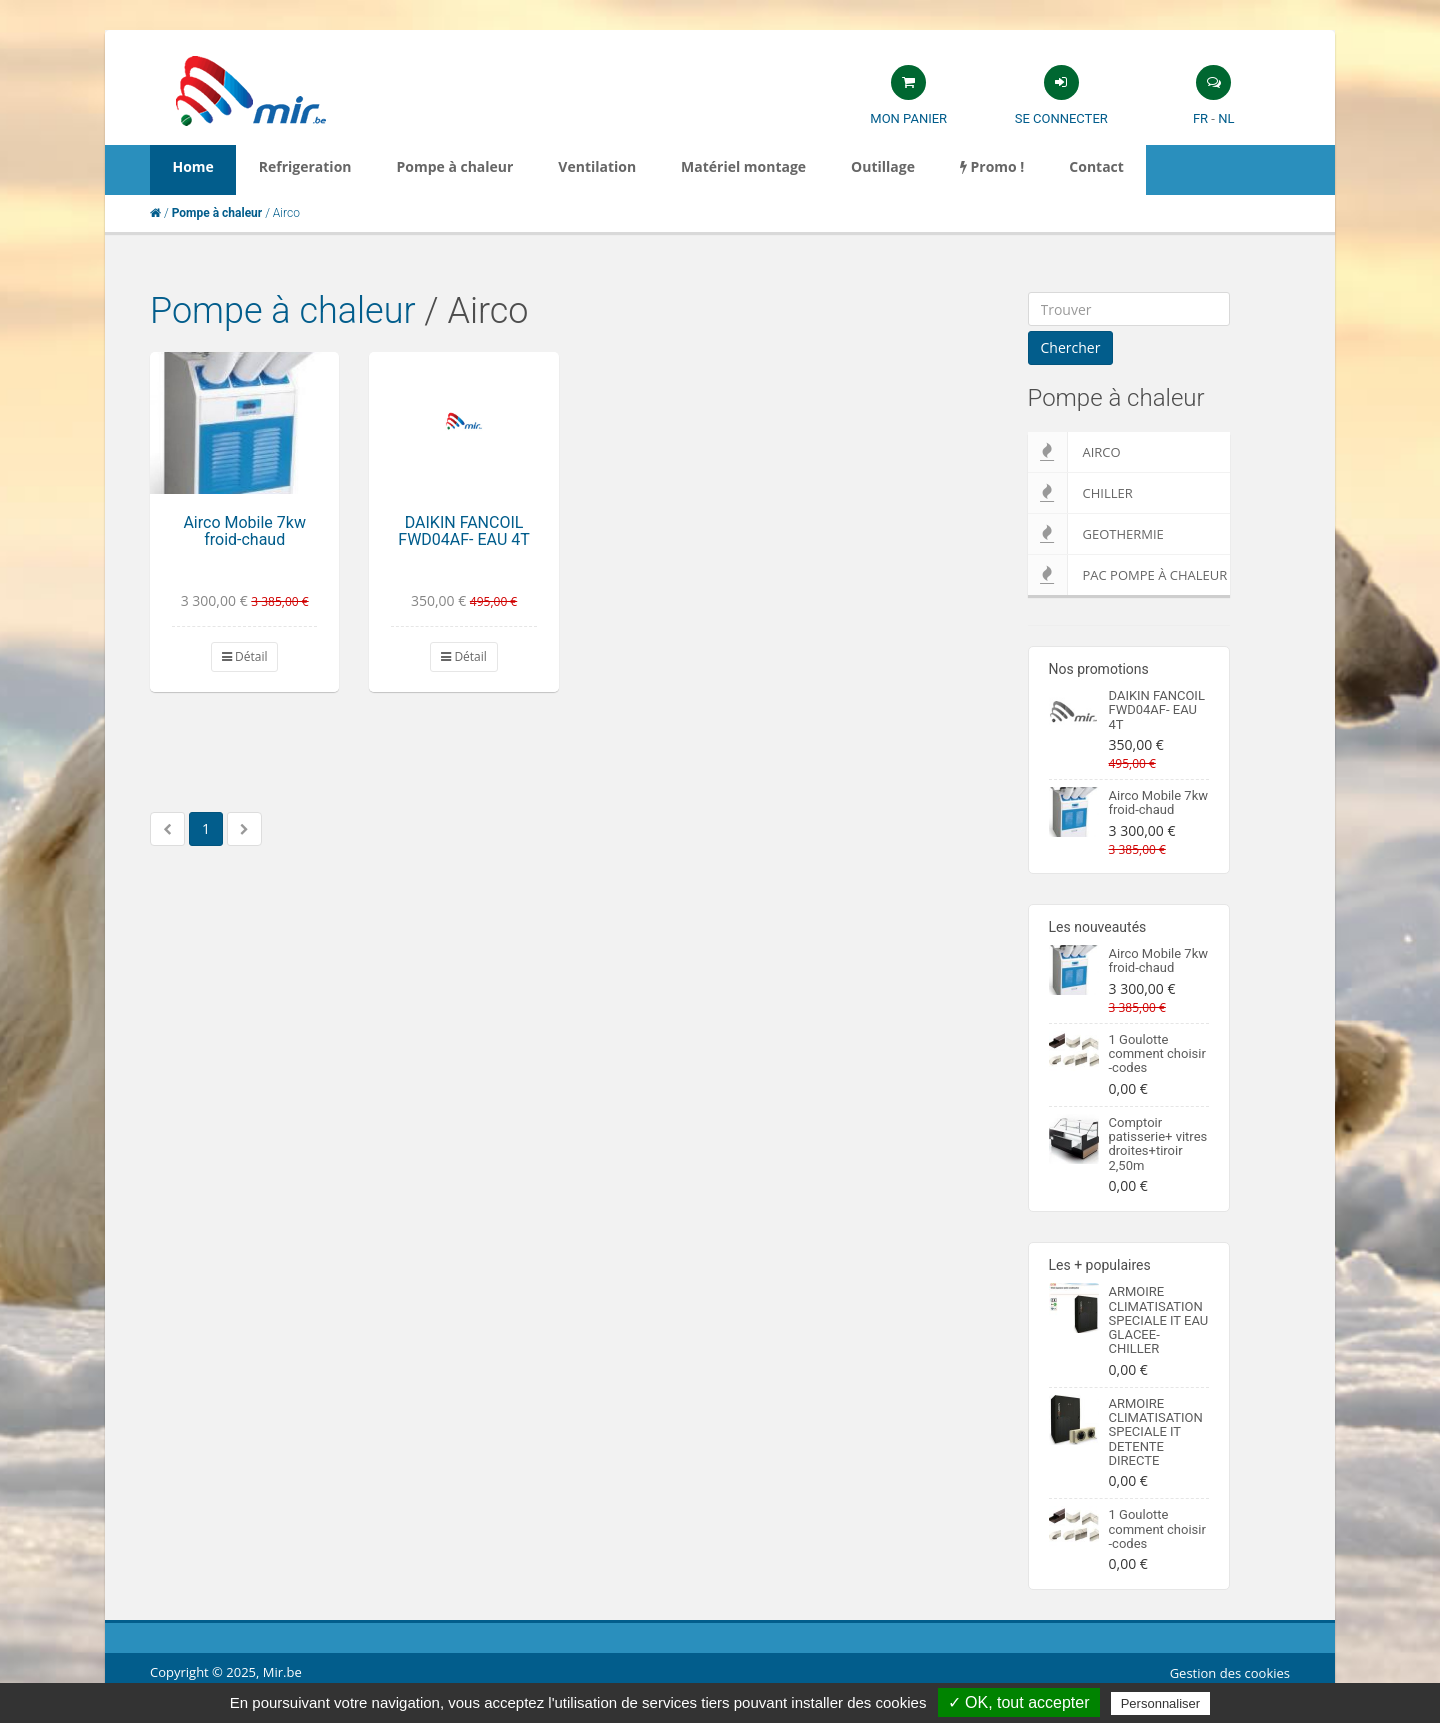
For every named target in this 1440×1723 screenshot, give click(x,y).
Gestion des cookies (1230, 1673)
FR (1200, 118)
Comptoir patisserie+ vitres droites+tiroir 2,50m (1158, 1144)
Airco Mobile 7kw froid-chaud (244, 531)
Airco (1074, 452)
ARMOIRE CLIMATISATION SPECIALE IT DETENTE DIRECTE (1156, 1432)
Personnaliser (1161, 1703)
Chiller (1080, 493)
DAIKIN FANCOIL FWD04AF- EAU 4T (463, 531)
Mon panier (908, 118)
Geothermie (1096, 534)
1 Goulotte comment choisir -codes (1157, 1054)
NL (1226, 118)
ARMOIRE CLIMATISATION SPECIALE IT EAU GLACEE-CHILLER (1159, 1320)
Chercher (1071, 347)
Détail (245, 656)
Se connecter (1061, 118)
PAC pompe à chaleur (1128, 575)
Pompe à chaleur (283, 311)
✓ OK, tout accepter (1019, 1702)
